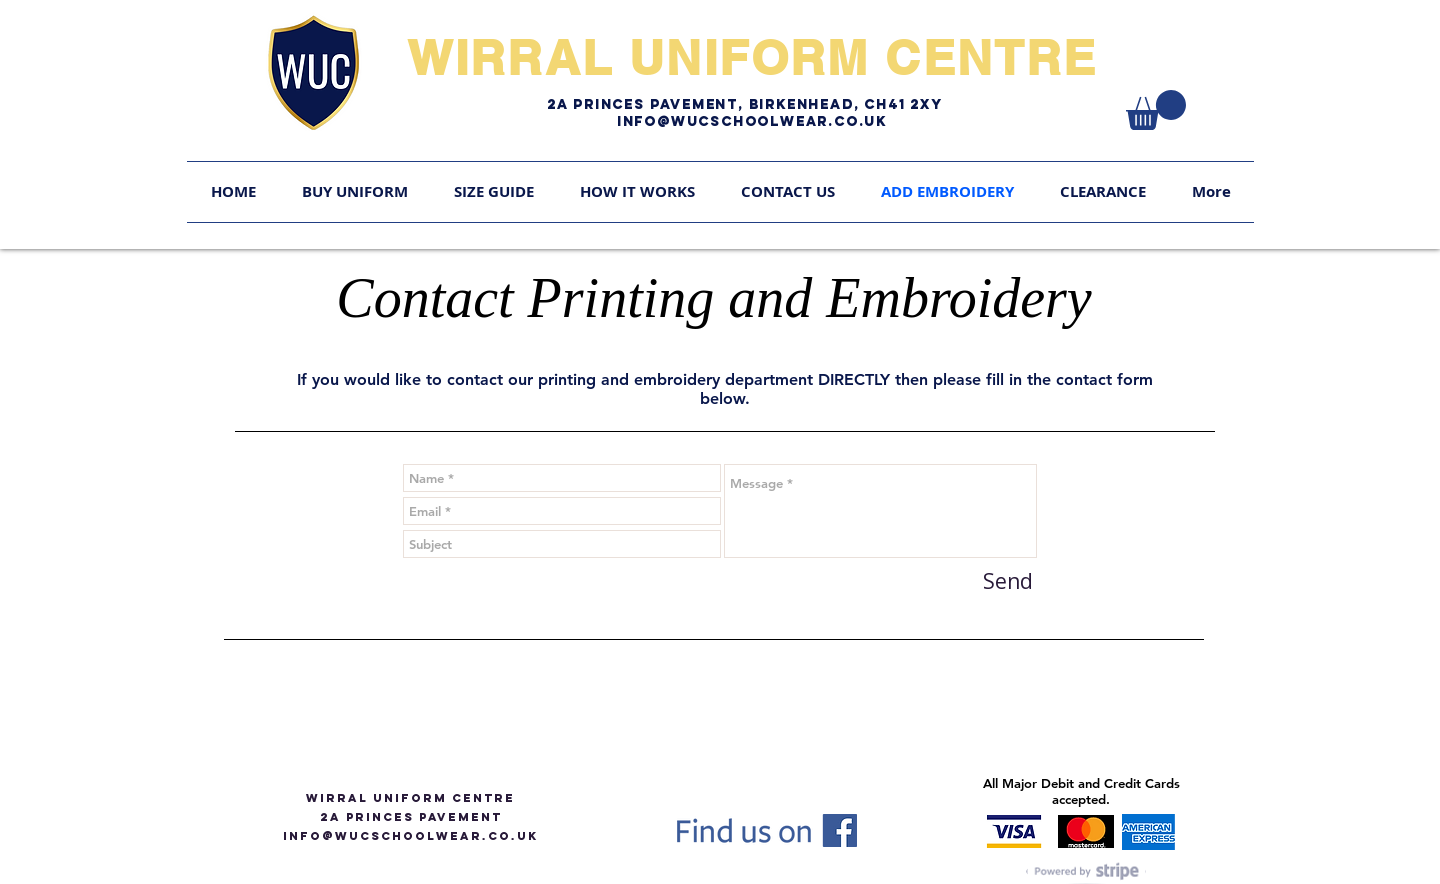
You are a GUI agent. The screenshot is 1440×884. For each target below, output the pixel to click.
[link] (1156, 110)
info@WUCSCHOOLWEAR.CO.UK (410, 836)
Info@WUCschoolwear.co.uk (752, 121)
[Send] (1008, 581)
